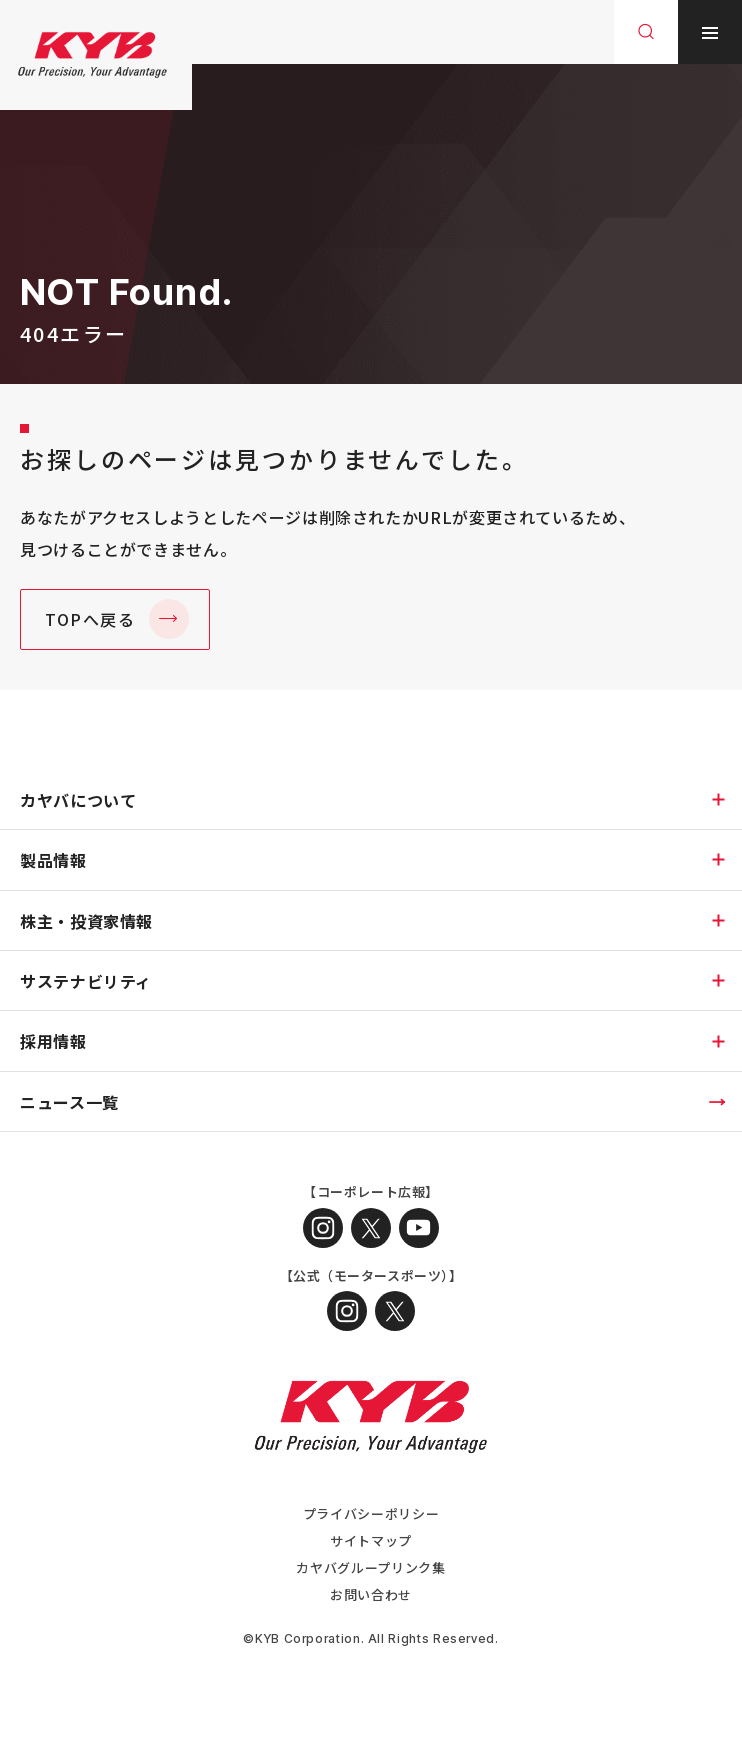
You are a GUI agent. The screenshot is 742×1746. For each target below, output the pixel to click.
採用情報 (53, 1041)
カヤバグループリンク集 (370, 1567)
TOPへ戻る (90, 619)
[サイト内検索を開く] (646, 32)
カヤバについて (78, 800)
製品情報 (53, 860)
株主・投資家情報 (86, 921)
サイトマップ (371, 1540)
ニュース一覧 (69, 1102)
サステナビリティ (86, 981)
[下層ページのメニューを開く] (718, 799)
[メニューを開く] (710, 32)
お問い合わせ (371, 1594)
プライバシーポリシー (371, 1513)
